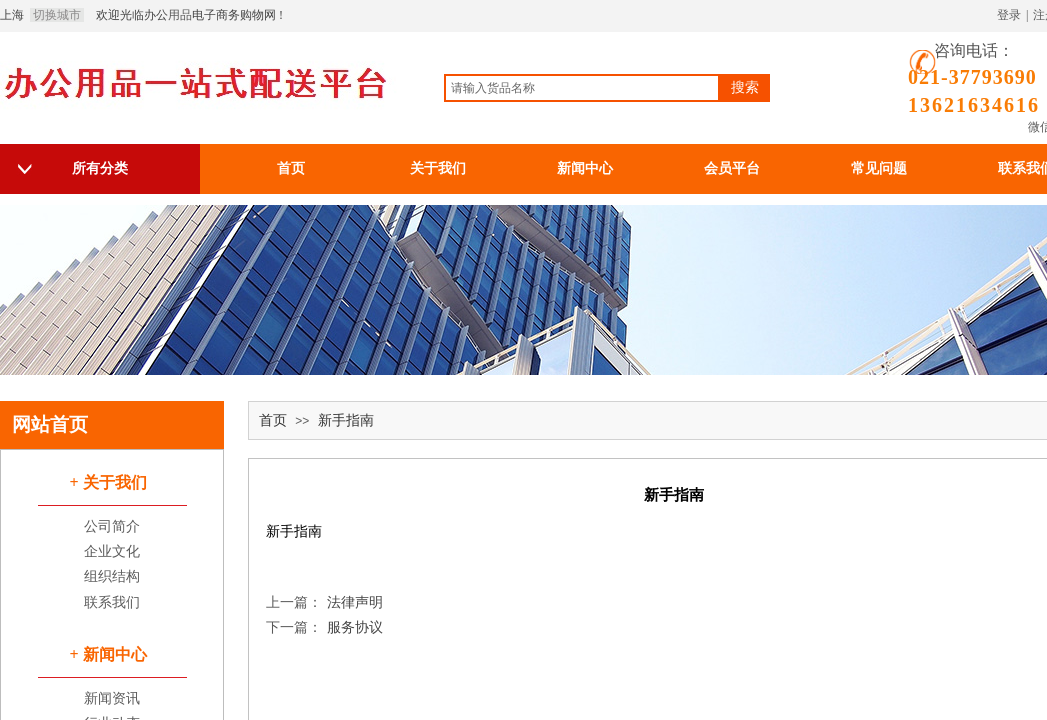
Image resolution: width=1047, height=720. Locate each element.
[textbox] (582, 88)
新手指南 (346, 420)
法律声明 (324, 602)
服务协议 (324, 627)
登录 (1009, 15)
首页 (273, 420)
